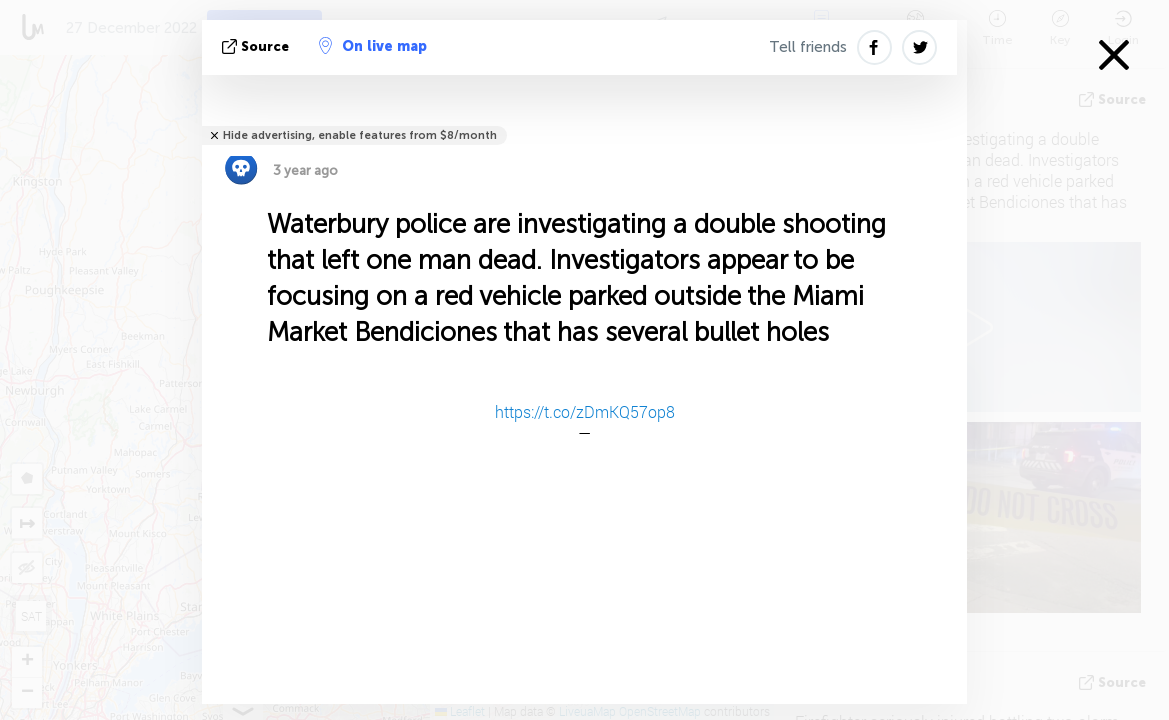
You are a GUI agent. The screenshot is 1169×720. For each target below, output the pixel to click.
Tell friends (808, 47)
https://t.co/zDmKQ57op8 (585, 411)
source (257, 46)
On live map (373, 46)
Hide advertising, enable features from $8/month (360, 135)
